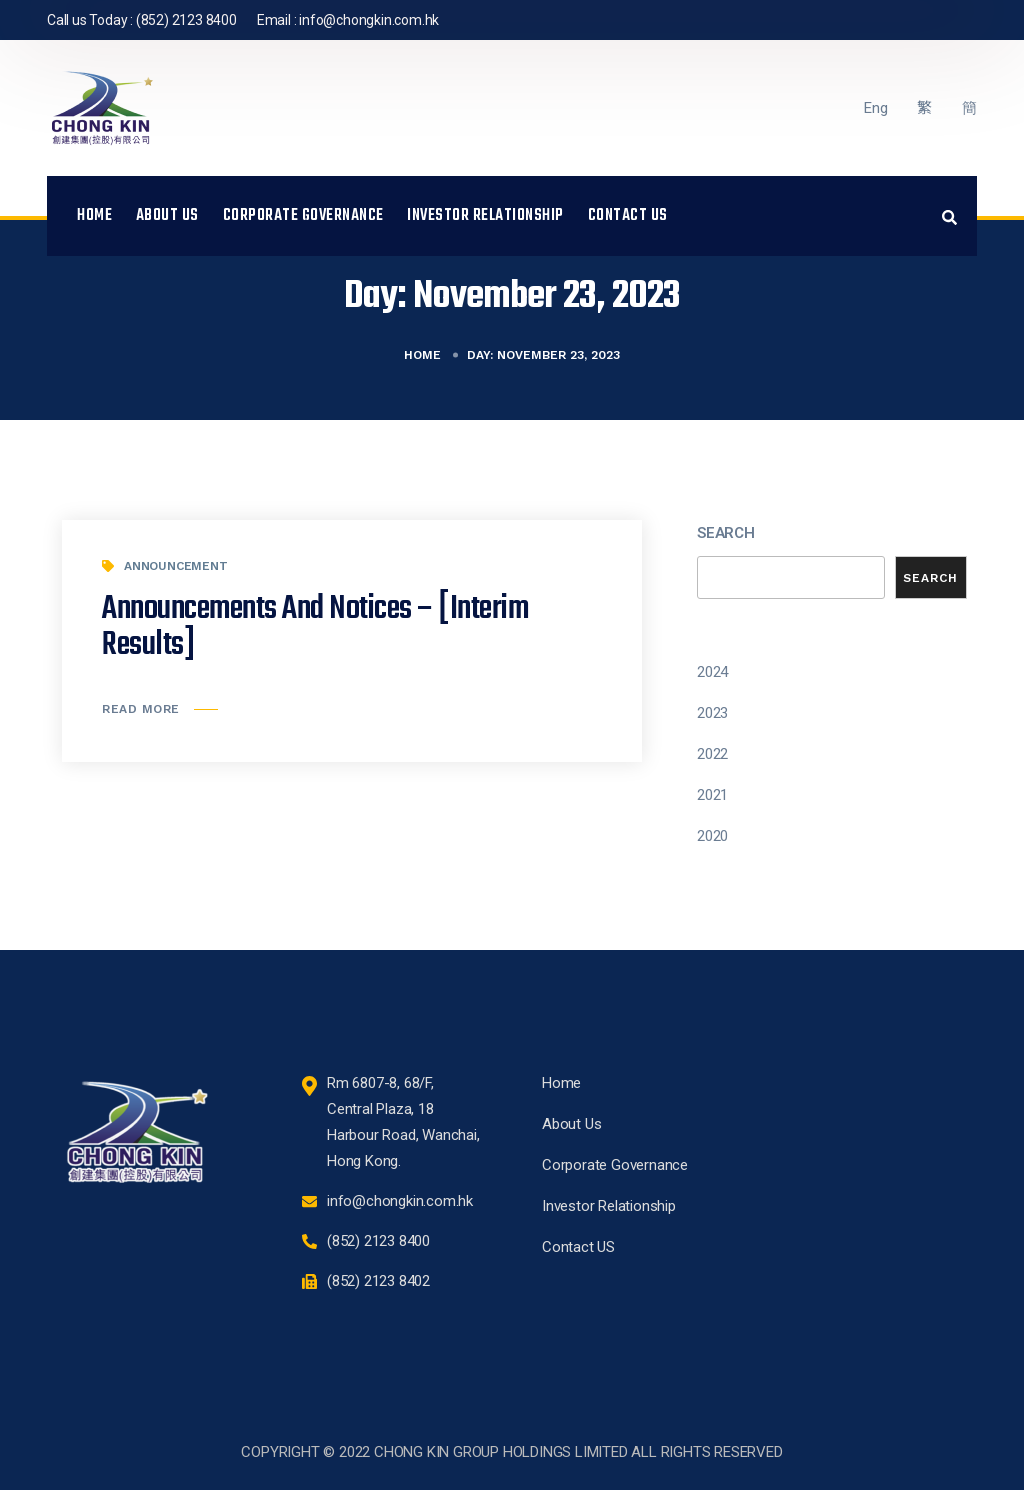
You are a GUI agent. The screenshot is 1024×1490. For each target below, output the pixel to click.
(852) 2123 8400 (186, 20)
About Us (167, 216)
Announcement (176, 566)
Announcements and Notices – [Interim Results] (315, 627)
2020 (712, 836)
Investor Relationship (485, 216)
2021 (712, 795)
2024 (712, 672)
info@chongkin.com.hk (369, 20)
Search (726, 533)
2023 (712, 713)
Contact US (628, 216)
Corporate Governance (303, 216)
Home (94, 216)
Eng (875, 108)
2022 (712, 754)
